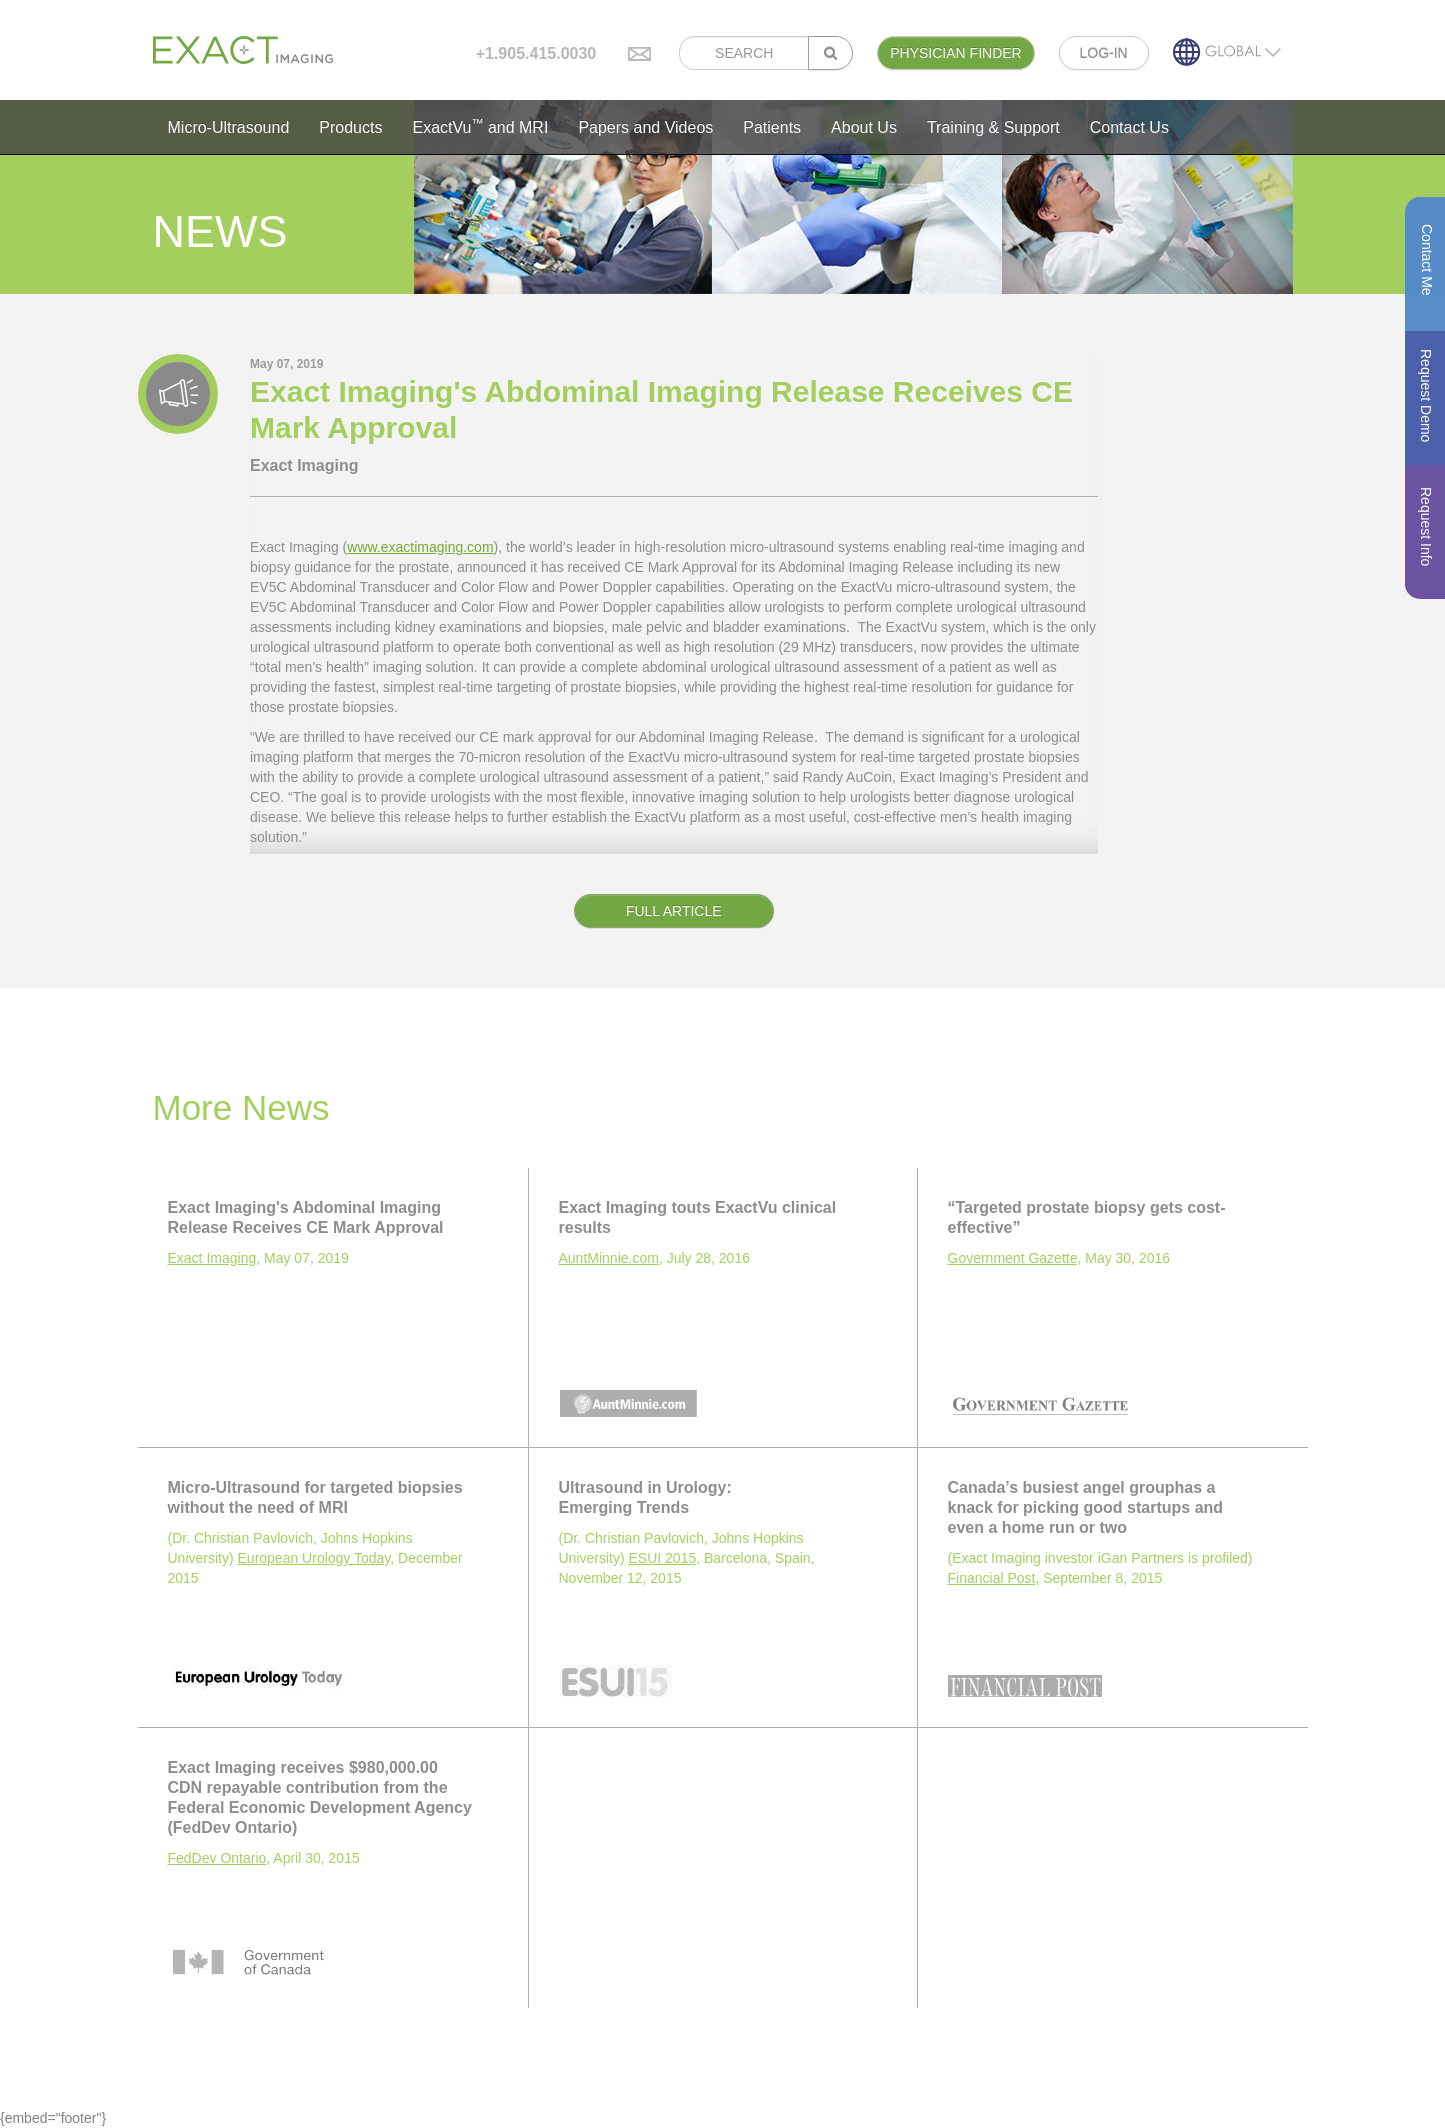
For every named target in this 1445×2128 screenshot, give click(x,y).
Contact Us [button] (1129, 127)
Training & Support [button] (993, 127)
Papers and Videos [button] (645, 127)
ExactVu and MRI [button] (480, 126)
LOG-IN (1104, 53)
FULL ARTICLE (674, 911)
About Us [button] (864, 127)
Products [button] (350, 127)
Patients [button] (772, 127)
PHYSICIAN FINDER (955, 53)
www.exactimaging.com (420, 547)
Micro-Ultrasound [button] (229, 127)
